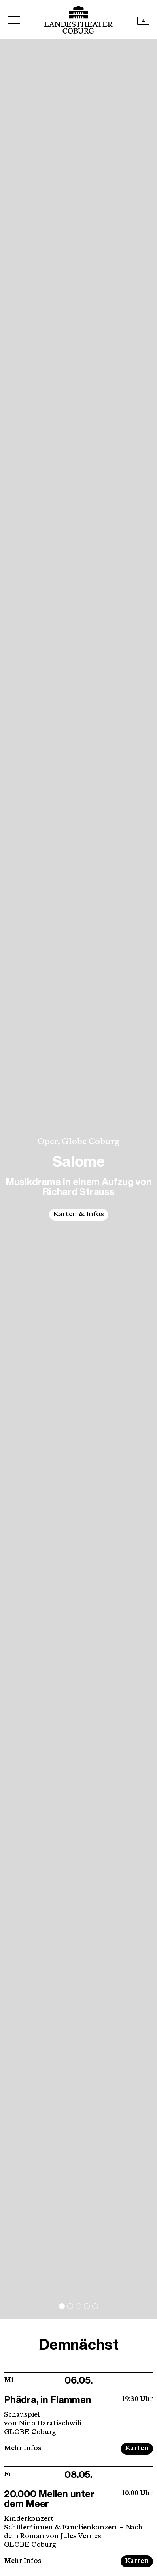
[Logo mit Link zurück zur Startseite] (78, 20)
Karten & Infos (78, 1214)
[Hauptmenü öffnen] (14, 20)
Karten (137, 2448)
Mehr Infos (23, 2448)
